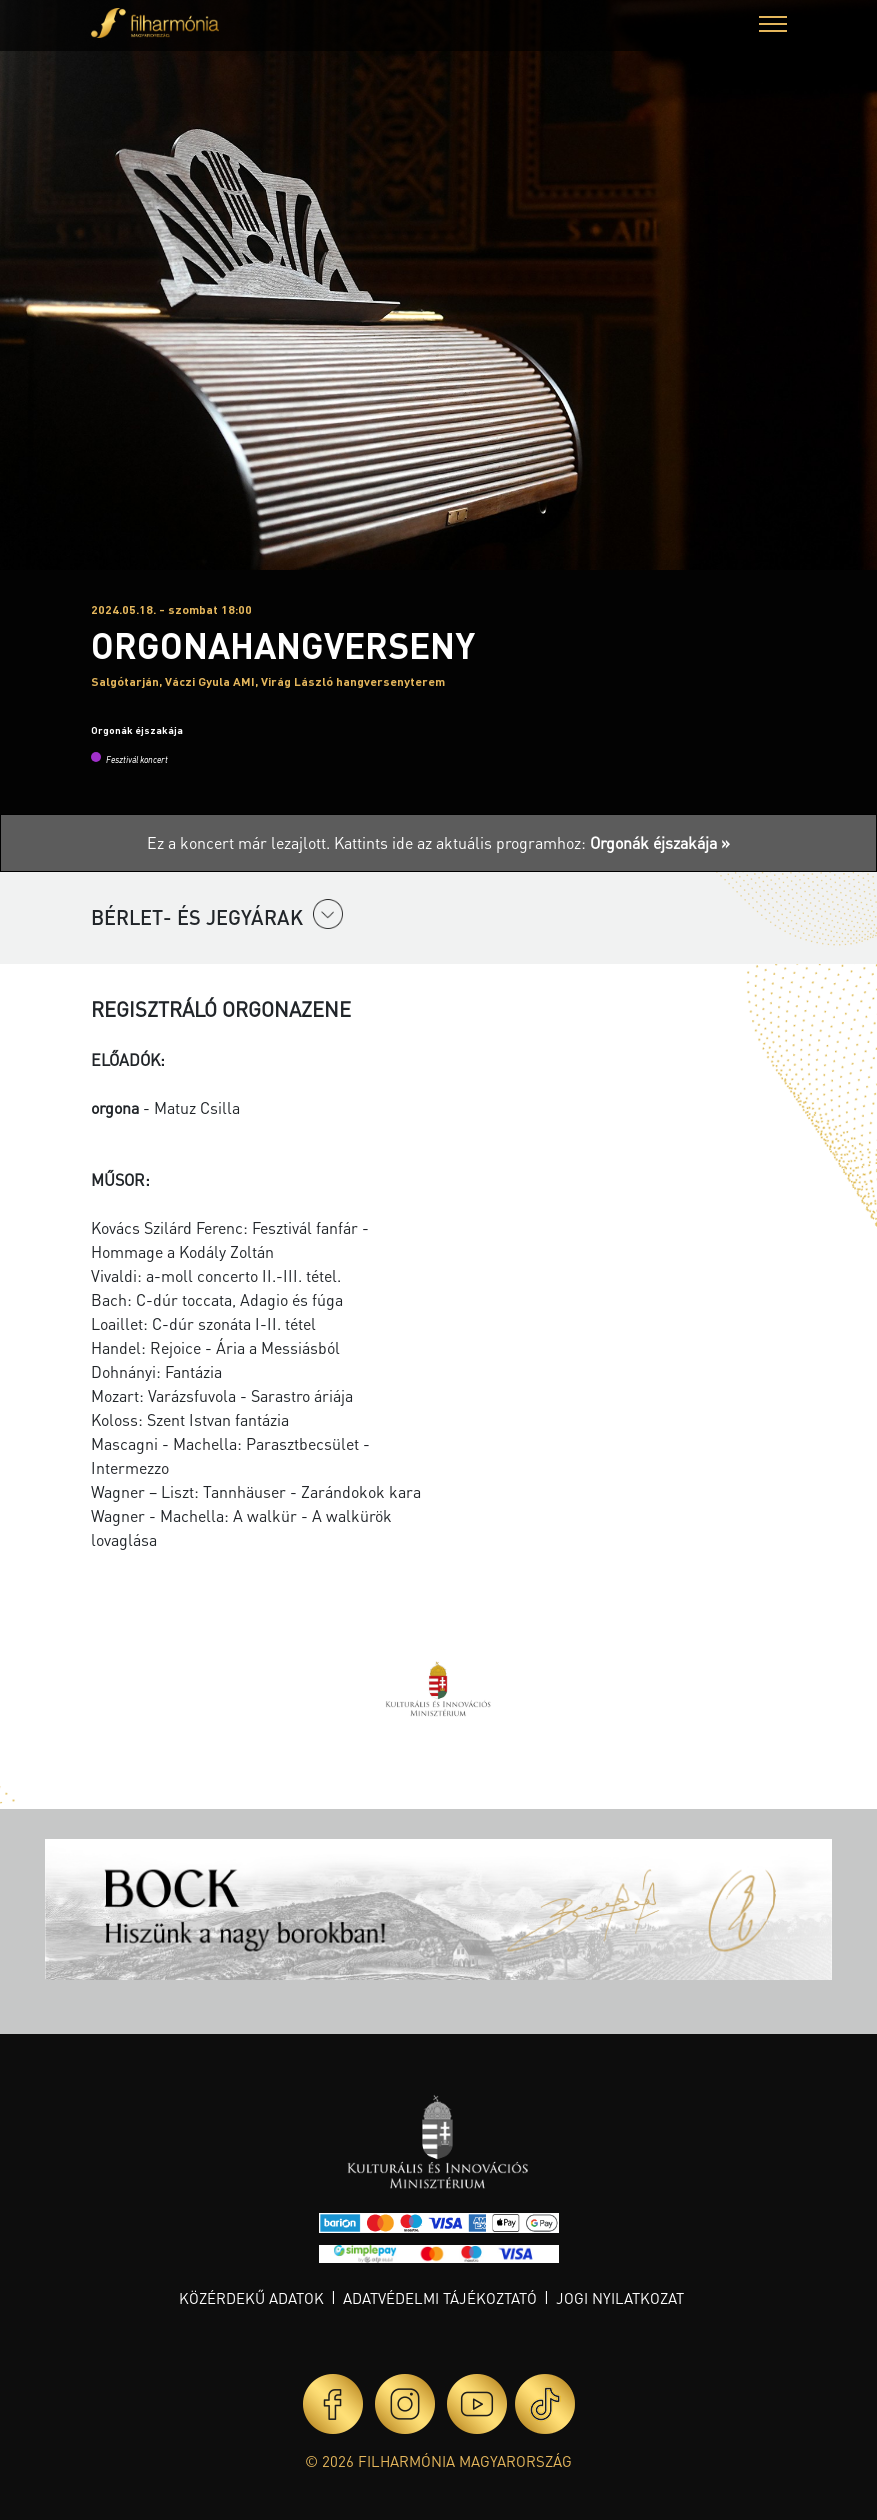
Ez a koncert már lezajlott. (240, 842)
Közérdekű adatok (251, 2298)
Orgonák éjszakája (137, 730)
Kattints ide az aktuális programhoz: (532, 842)
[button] (773, 26)
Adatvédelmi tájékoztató (440, 2298)
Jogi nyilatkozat (620, 2298)
